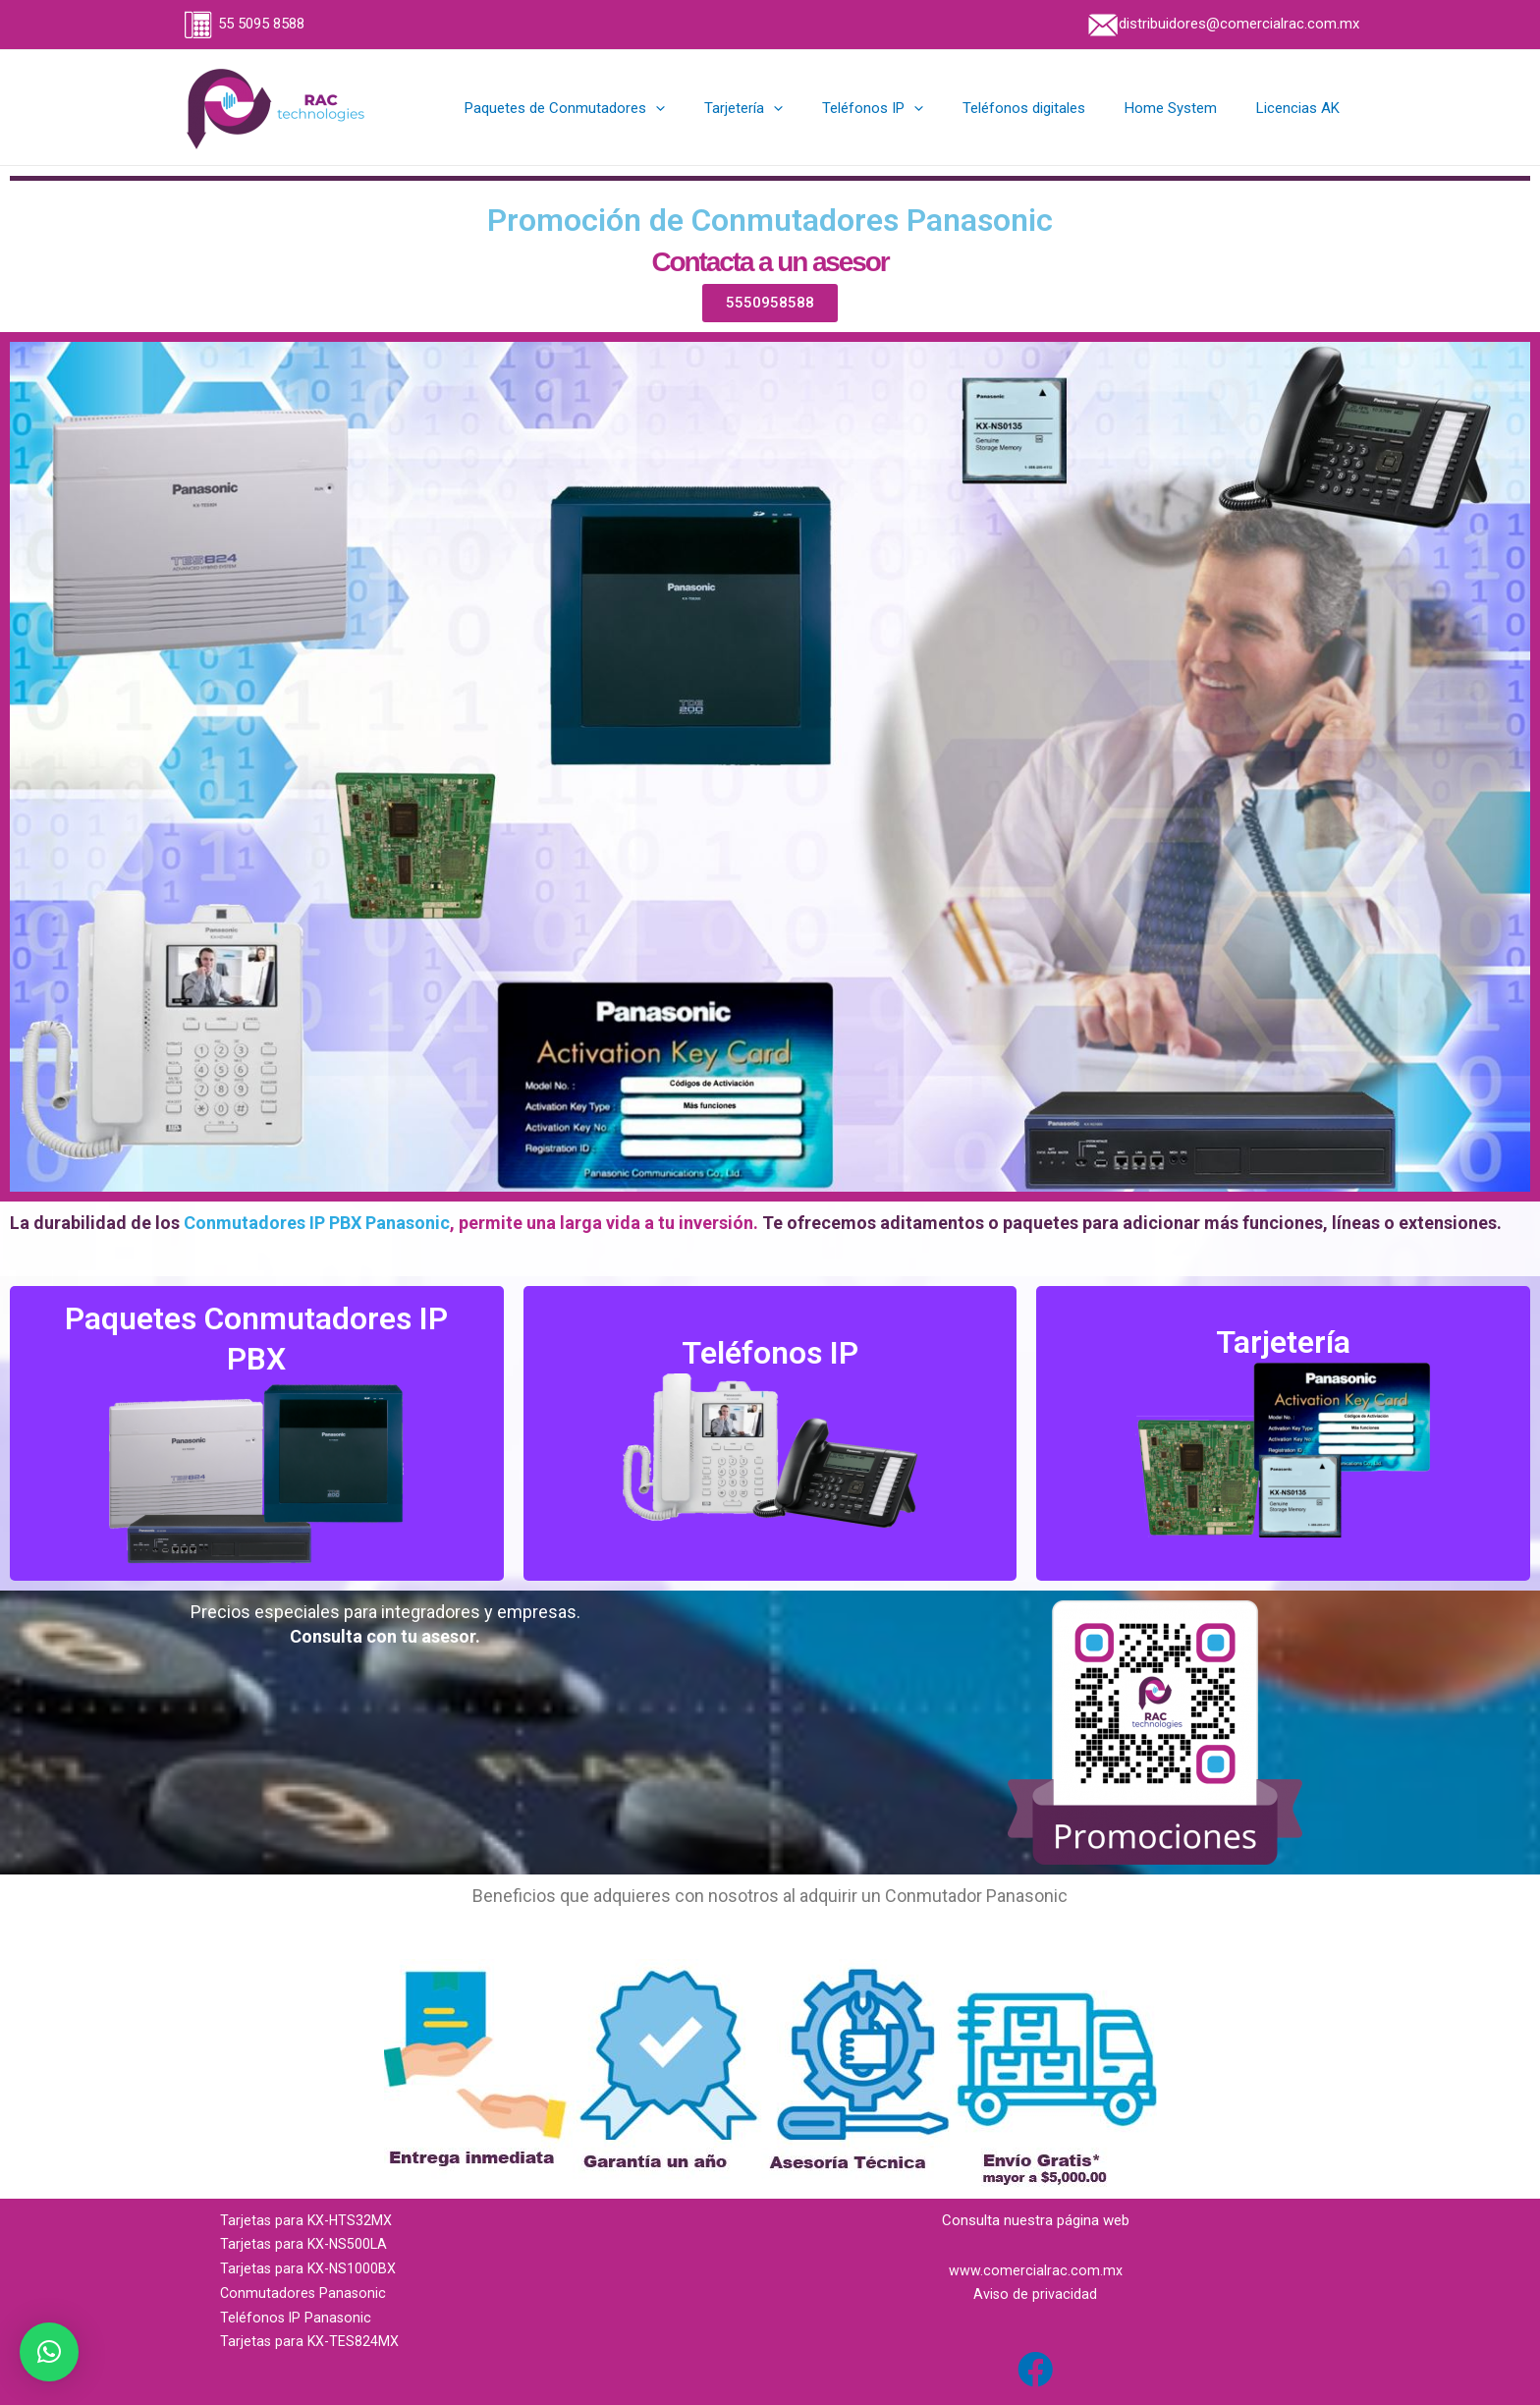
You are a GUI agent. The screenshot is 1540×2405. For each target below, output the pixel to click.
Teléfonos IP (907, 108)
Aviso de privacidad (1035, 2294)
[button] (49, 2351)
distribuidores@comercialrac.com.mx (1222, 23)
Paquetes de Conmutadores (619, 108)
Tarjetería (787, 108)
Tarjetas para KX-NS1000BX (310, 2268)
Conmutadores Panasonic (304, 2293)
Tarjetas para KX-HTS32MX (308, 2220)
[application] (709, 108)
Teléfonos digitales (1048, 108)
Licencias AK (1303, 108)
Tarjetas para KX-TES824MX (311, 2341)
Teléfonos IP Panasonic (297, 2317)
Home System (1185, 108)
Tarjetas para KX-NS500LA (306, 2244)
